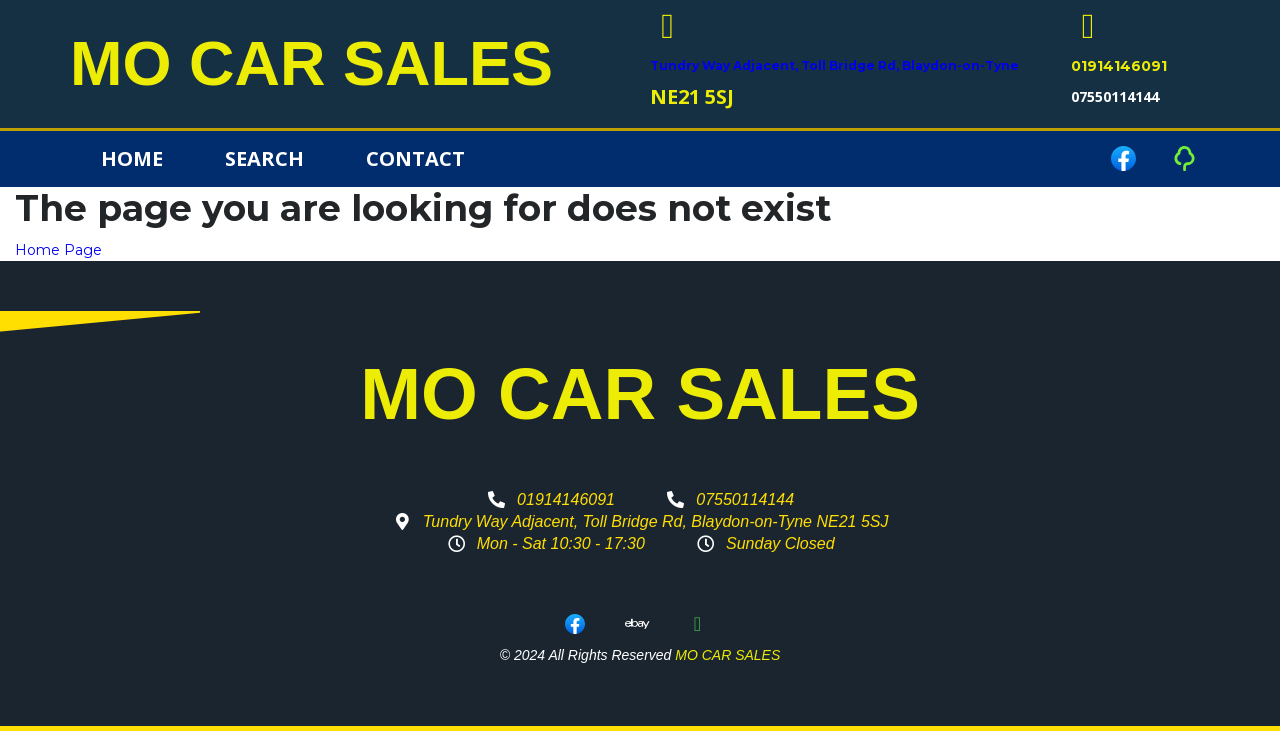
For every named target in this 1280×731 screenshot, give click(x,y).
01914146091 (1119, 66)
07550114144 (1115, 96)
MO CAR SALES (311, 64)
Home (132, 158)
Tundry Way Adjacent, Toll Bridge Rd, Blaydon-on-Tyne (834, 65)
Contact (415, 158)
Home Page (58, 250)
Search (264, 158)
